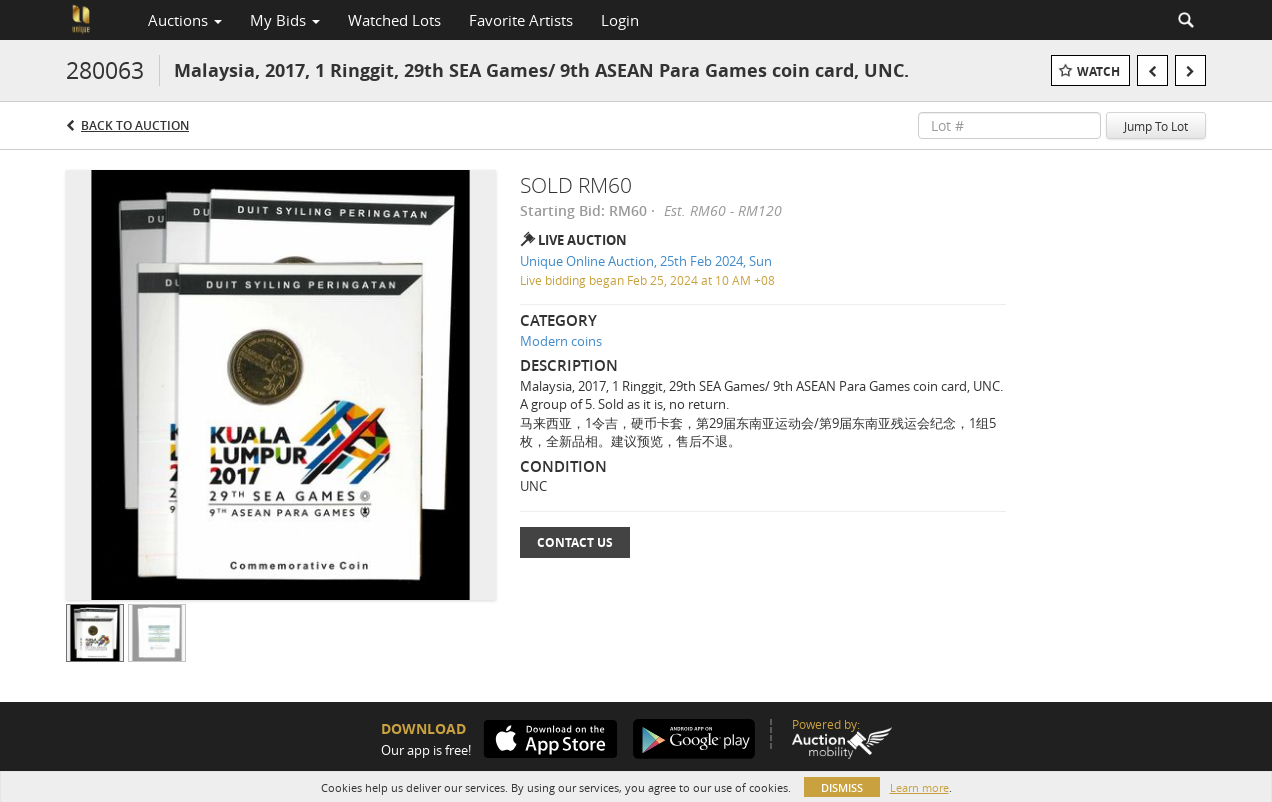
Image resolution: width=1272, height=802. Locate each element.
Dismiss (842, 787)
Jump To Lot (1156, 126)
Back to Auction (135, 125)
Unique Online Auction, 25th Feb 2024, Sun (646, 261)
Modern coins (561, 341)
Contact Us (575, 542)
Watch (1098, 71)
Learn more (919, 787)
